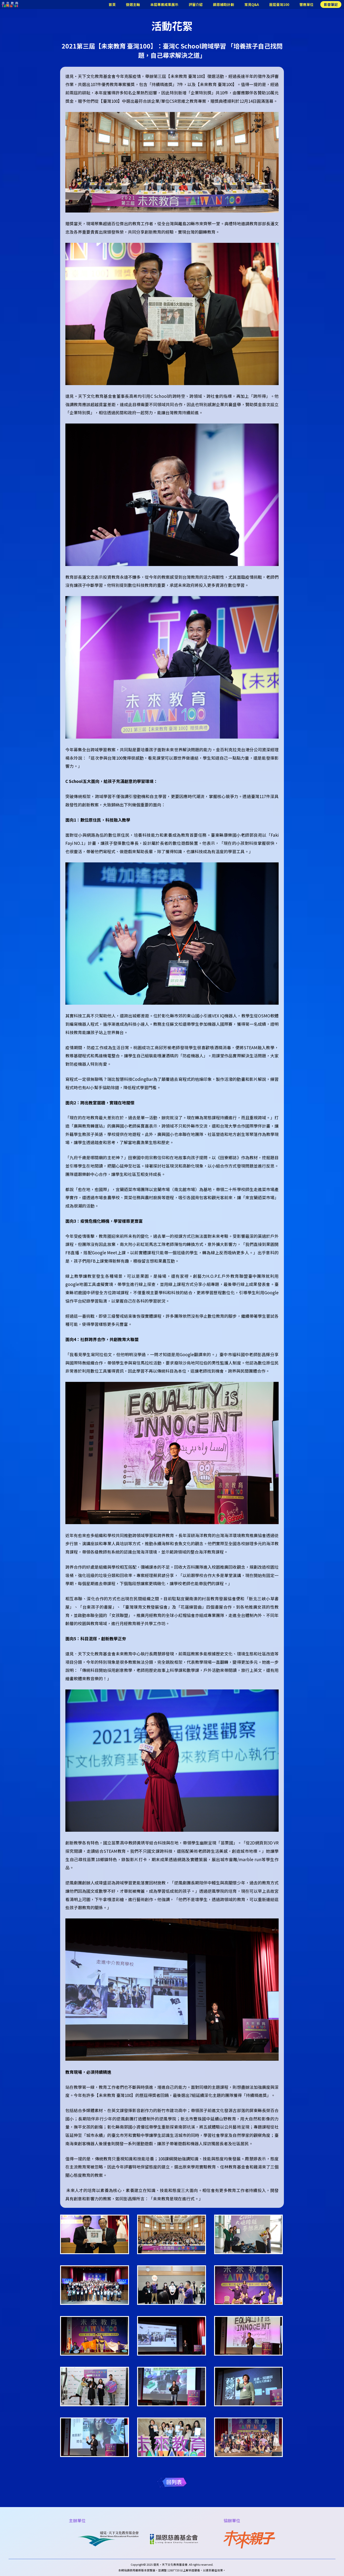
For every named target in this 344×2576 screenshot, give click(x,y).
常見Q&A (251, 4)
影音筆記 (331, 4)
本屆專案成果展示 (164, 4)
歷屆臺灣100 (279, 4)
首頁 (112, 4)
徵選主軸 (133, 4)
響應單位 (306, 4)
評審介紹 (196, 4)
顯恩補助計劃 (223, 4)
